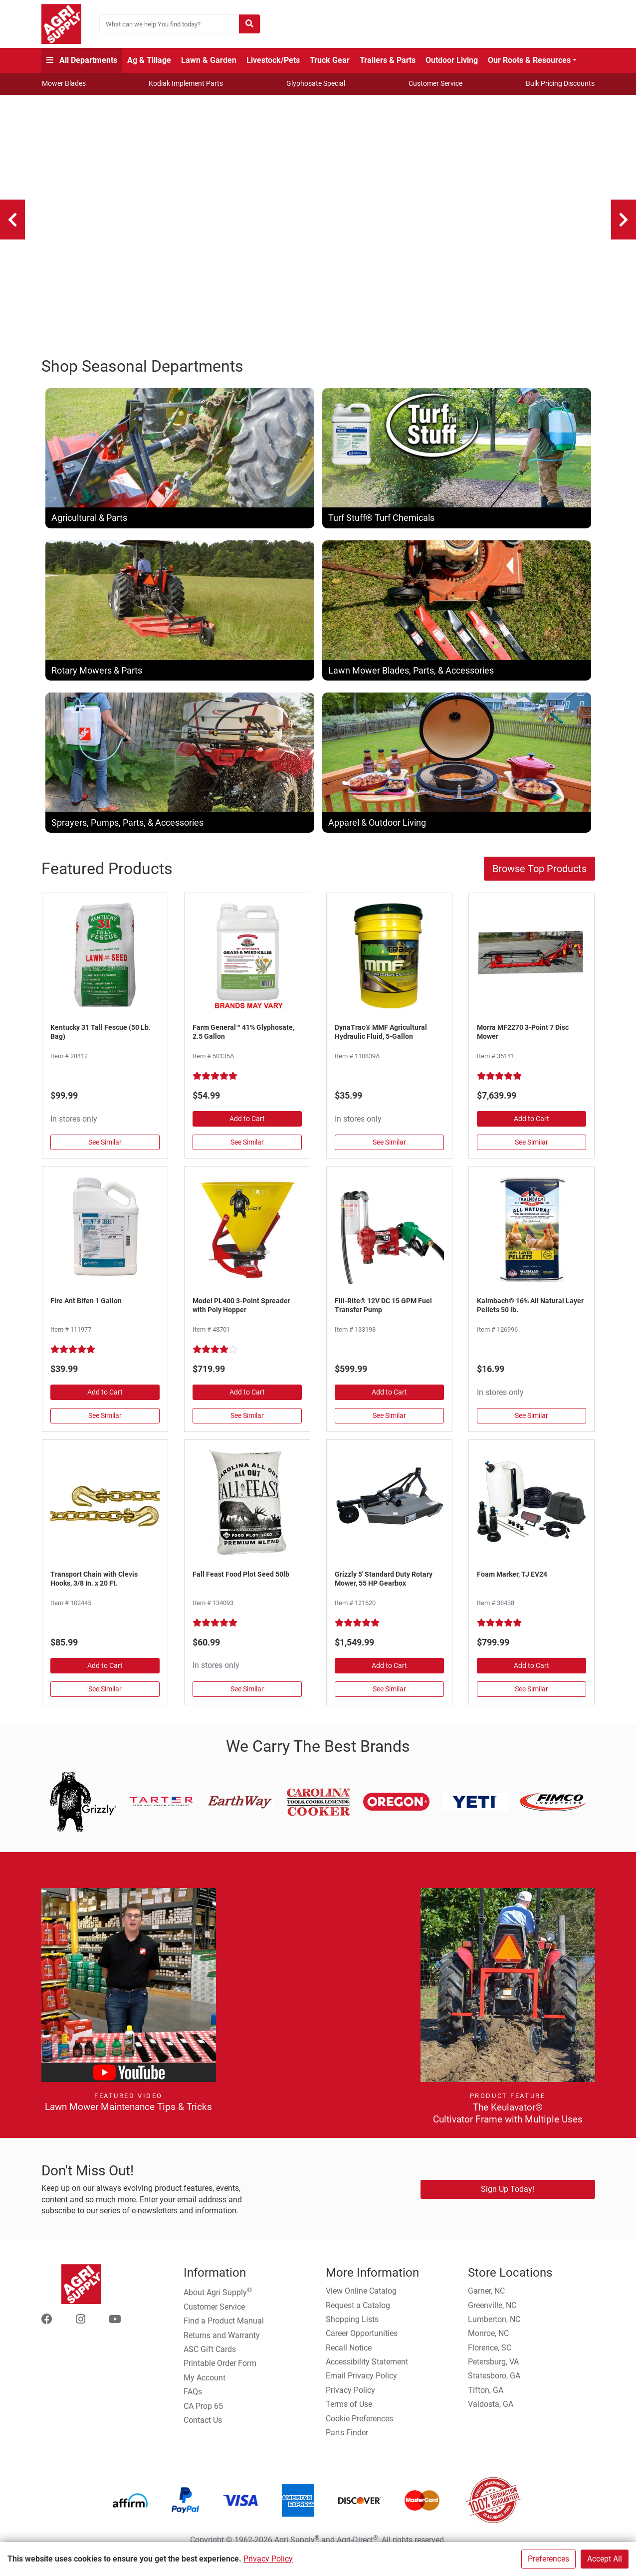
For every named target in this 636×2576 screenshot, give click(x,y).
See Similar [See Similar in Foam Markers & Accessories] (531, 1699)
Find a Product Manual (224, 2332)
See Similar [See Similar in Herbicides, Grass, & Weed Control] (247, 1153)
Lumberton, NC (494, 2330)
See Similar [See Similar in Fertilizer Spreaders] (247, 1426)
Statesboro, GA (494, 2386)
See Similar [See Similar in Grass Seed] (105, 1153)
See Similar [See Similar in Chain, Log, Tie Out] (105, 1699)
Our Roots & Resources (529, 60)
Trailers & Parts (388, 60)
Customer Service (435, 83)
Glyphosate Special (315, 83)
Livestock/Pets (273, 60)
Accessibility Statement (367, 2372)
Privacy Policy (268, 2559)
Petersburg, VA (493, 2372)
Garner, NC (486, 2301)
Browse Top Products (539, 880)
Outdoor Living (451, 60)
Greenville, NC (492, 2316)
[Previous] (12, 219)
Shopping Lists (352, 2330)
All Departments (81, 60)
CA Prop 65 (203, 2416)
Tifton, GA (485, 2400)
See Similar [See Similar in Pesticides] (105, 1426)
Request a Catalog (358, 2316)
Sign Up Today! (507, 2199)
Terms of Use (349, 2415)
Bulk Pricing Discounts (560, 83)
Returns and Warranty (222, 2345)
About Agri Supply (218, 2302)
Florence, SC (489, 2358)
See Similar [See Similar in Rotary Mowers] (389, 1699)
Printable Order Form (220, 2374)
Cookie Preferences (359, 2429)
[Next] (623, 219)
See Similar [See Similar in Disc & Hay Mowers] (531, 1153)
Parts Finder (347, 2443)
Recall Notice (349, 2358)
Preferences (548, 2559)
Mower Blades (64, 83)
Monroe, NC (488, 2344)
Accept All (604, 2559)
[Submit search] (249, 23)
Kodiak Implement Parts (186, 83)
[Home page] (61, 24)
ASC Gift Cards (210, 2359)
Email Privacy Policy (361, 2386)
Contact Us (203, 2430)
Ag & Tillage (149, 60)
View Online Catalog (361, 2301)
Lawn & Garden (208, 60)
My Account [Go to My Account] (204, 2388)
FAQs (193, 2402)
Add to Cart (247, 1130)
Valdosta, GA (490, 2415)
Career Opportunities (362, 2344)
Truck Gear (330, 60)
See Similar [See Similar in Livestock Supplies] (531, 1426)
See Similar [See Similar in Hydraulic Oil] (389, 1153)
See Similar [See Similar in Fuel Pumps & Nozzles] (389, 1426)
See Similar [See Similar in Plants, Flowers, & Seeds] (247, 1699)
